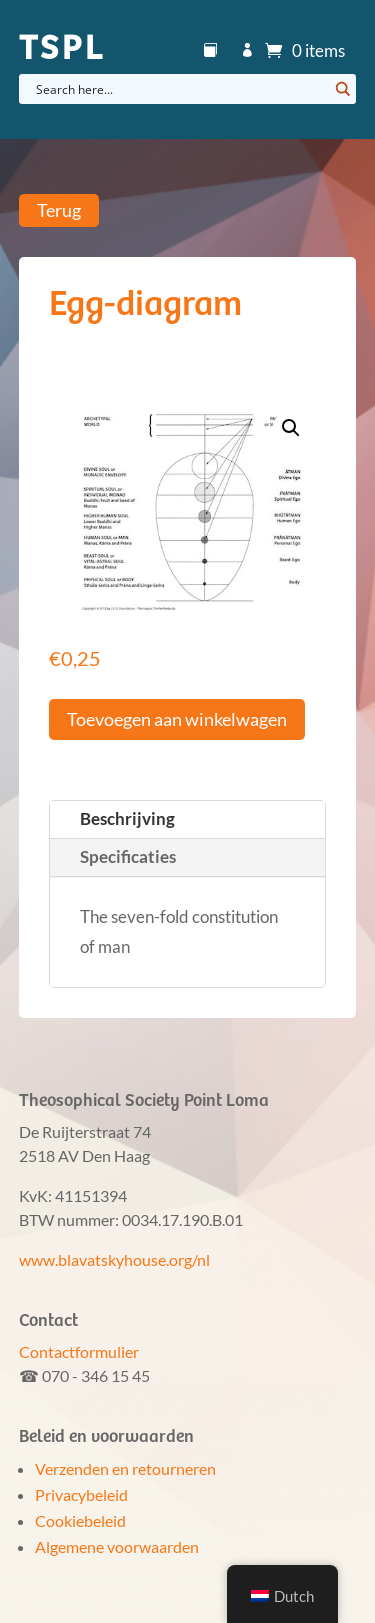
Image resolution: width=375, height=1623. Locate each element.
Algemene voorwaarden (117, 1546)
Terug (59, 211)
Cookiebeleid (80, 1520)
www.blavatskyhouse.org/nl (114, 1259)
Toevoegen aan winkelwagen (177, 719)
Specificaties (128, 856)
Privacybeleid (81, 1494)
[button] (291, 428)
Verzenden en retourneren (125, 1468)
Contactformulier (79, 1351)
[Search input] (180, 89)
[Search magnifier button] (341, 89)
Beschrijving (127, 818)
